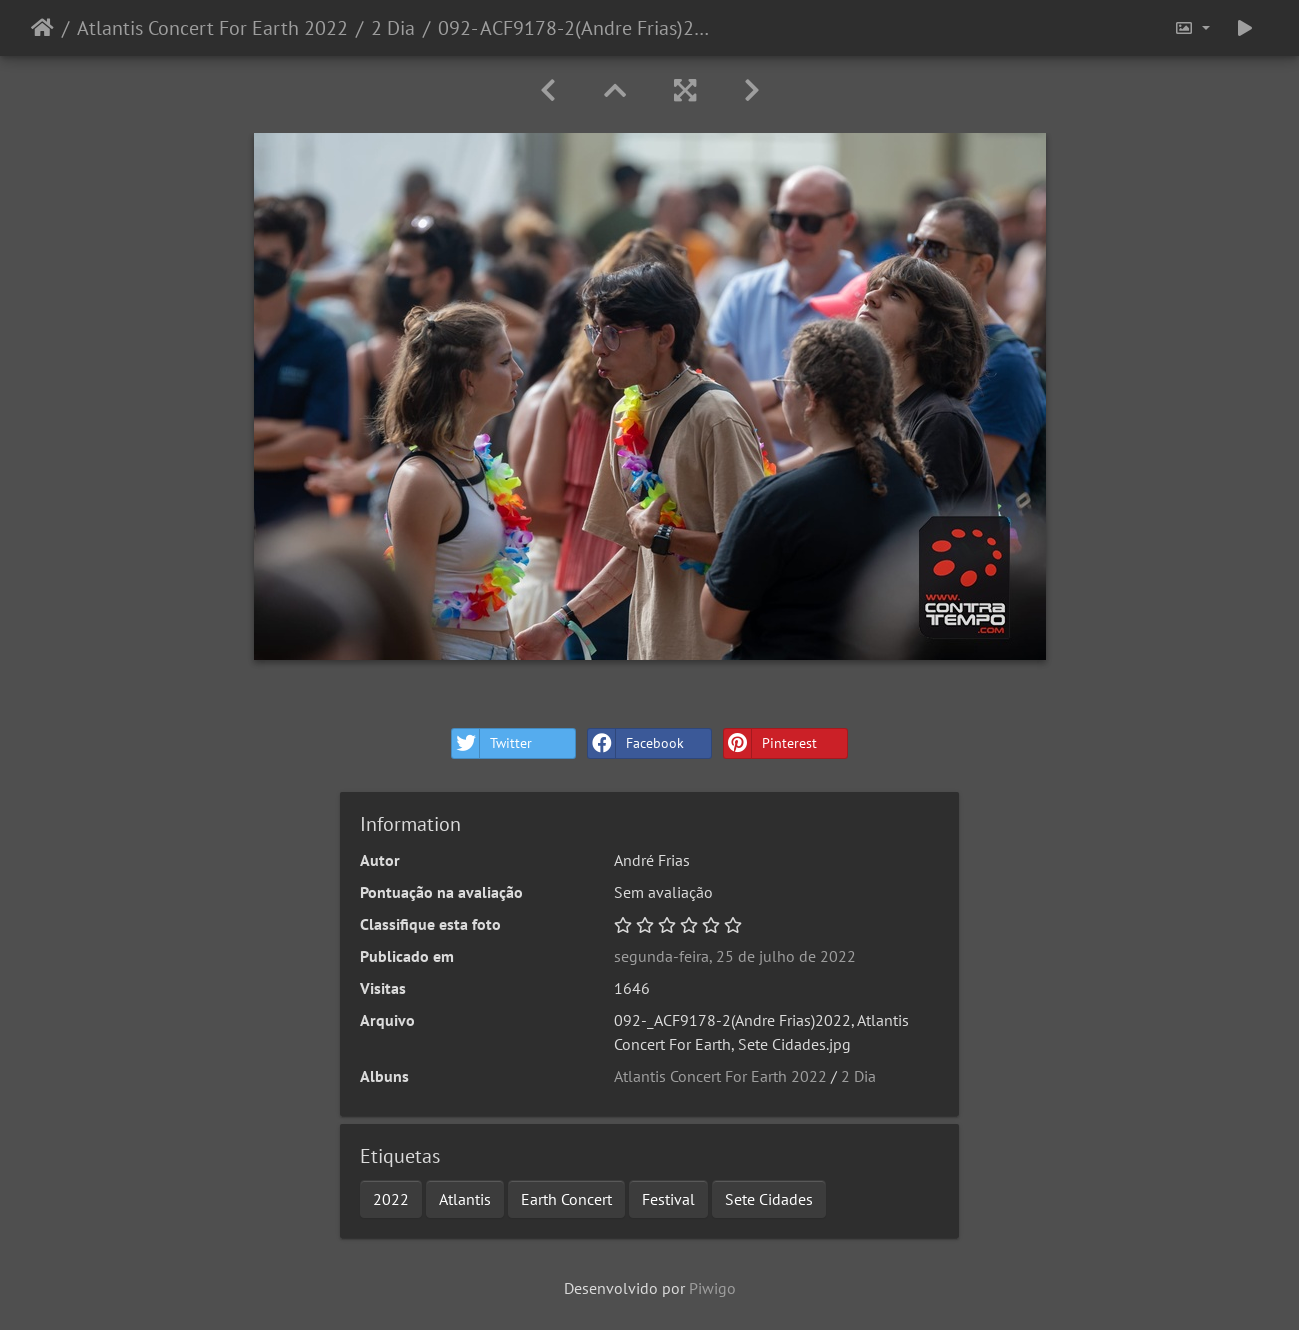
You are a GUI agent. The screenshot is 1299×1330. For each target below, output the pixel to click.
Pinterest (770, 743)
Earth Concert (566, 1199)
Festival (668, 1199)
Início (42, 28)
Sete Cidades (769, 1199)
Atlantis (465, 1199)
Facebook (636, 743)
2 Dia (393, 28)
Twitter (492, 743)
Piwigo (712, 1288)
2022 (391, 1199)
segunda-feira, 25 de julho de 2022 (735, 956)
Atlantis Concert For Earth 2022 (212, 28)
